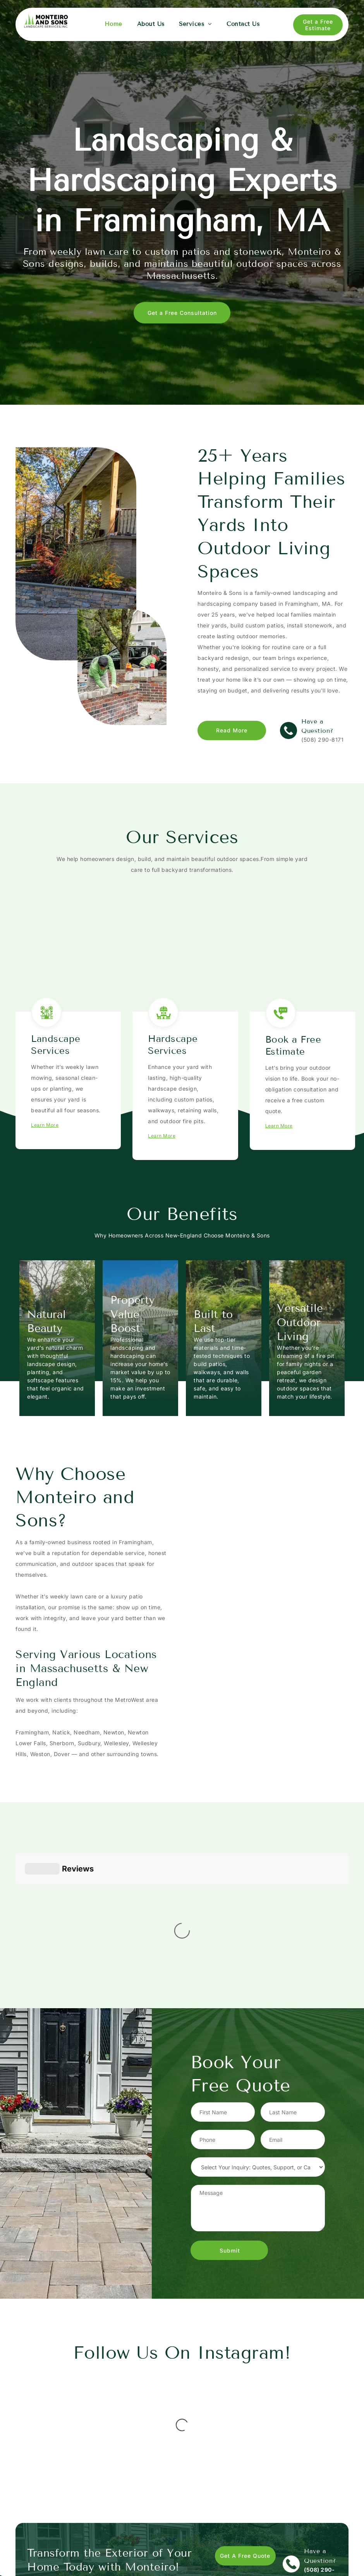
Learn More (44, 1125)
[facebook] (277, 2553)
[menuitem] (113, 24)
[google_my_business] (309, 2553)
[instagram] (293, 2553)
